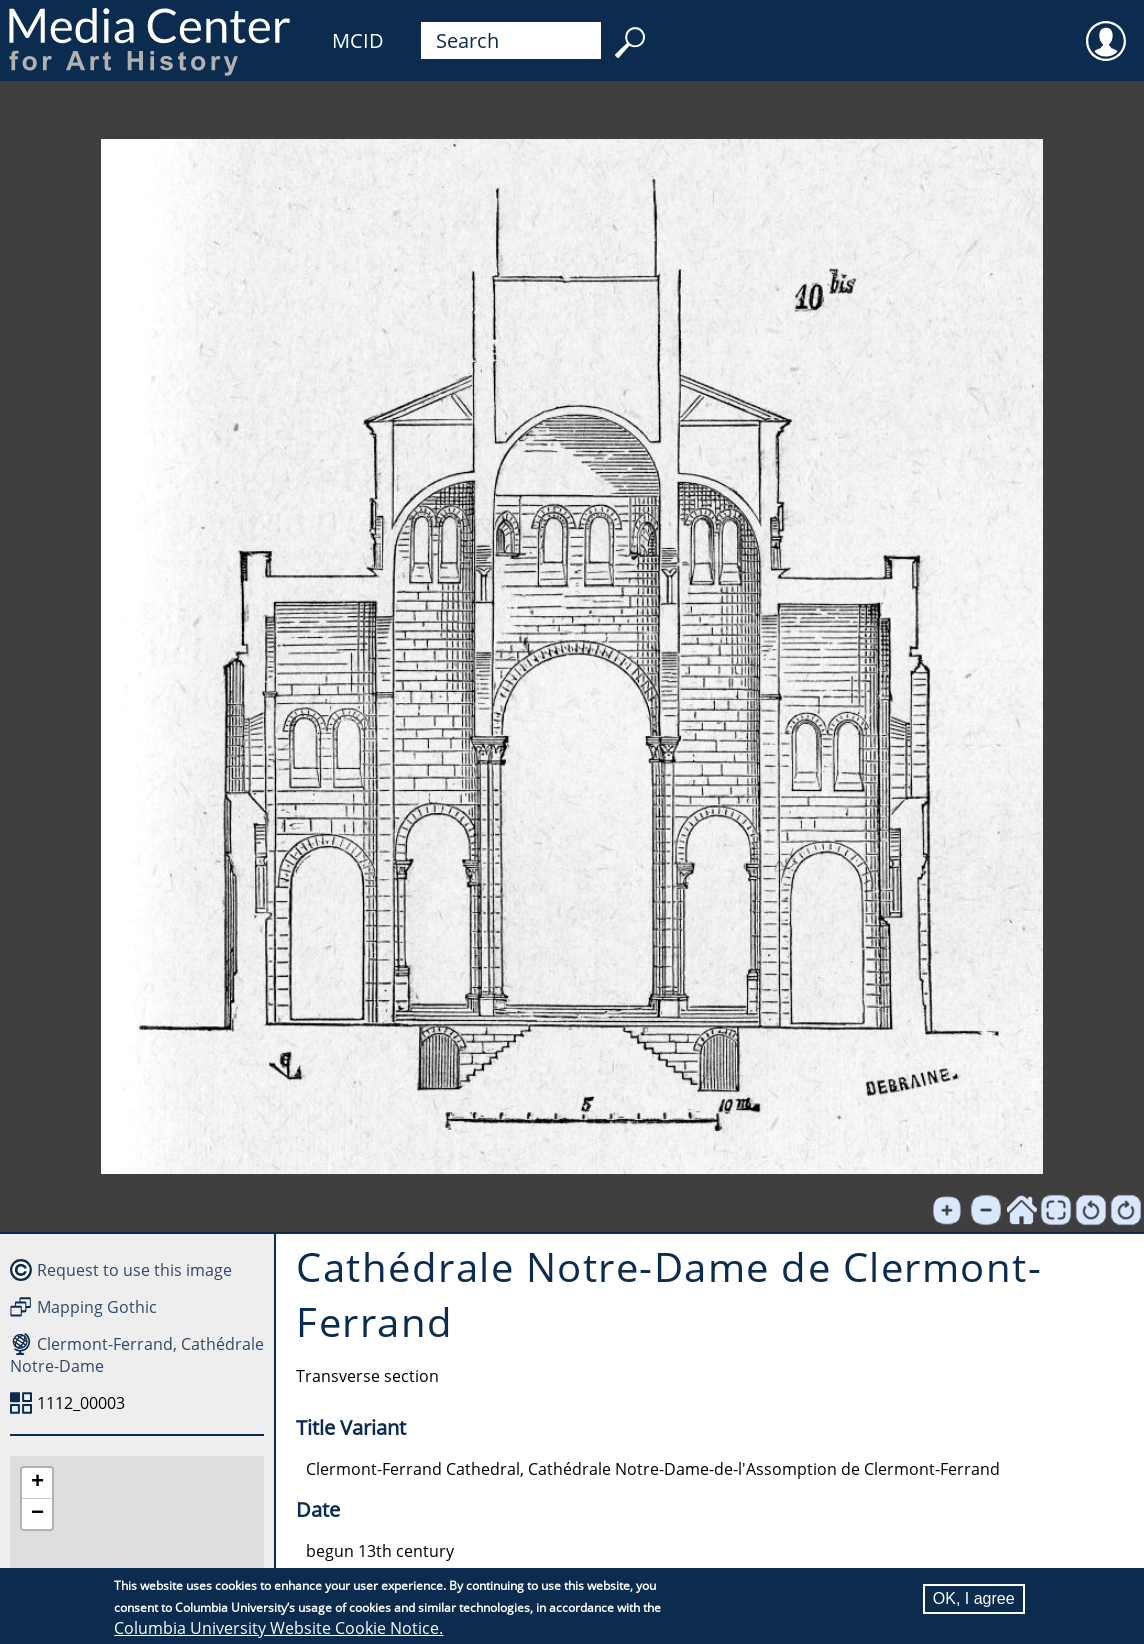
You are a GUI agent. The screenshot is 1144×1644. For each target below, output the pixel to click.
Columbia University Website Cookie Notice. (278, 1628)
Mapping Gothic (97, 1307)
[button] (37, 1483)
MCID (358, 40)
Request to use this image (134, 1270)
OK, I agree (974, 1598)
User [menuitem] (1106, 28)
